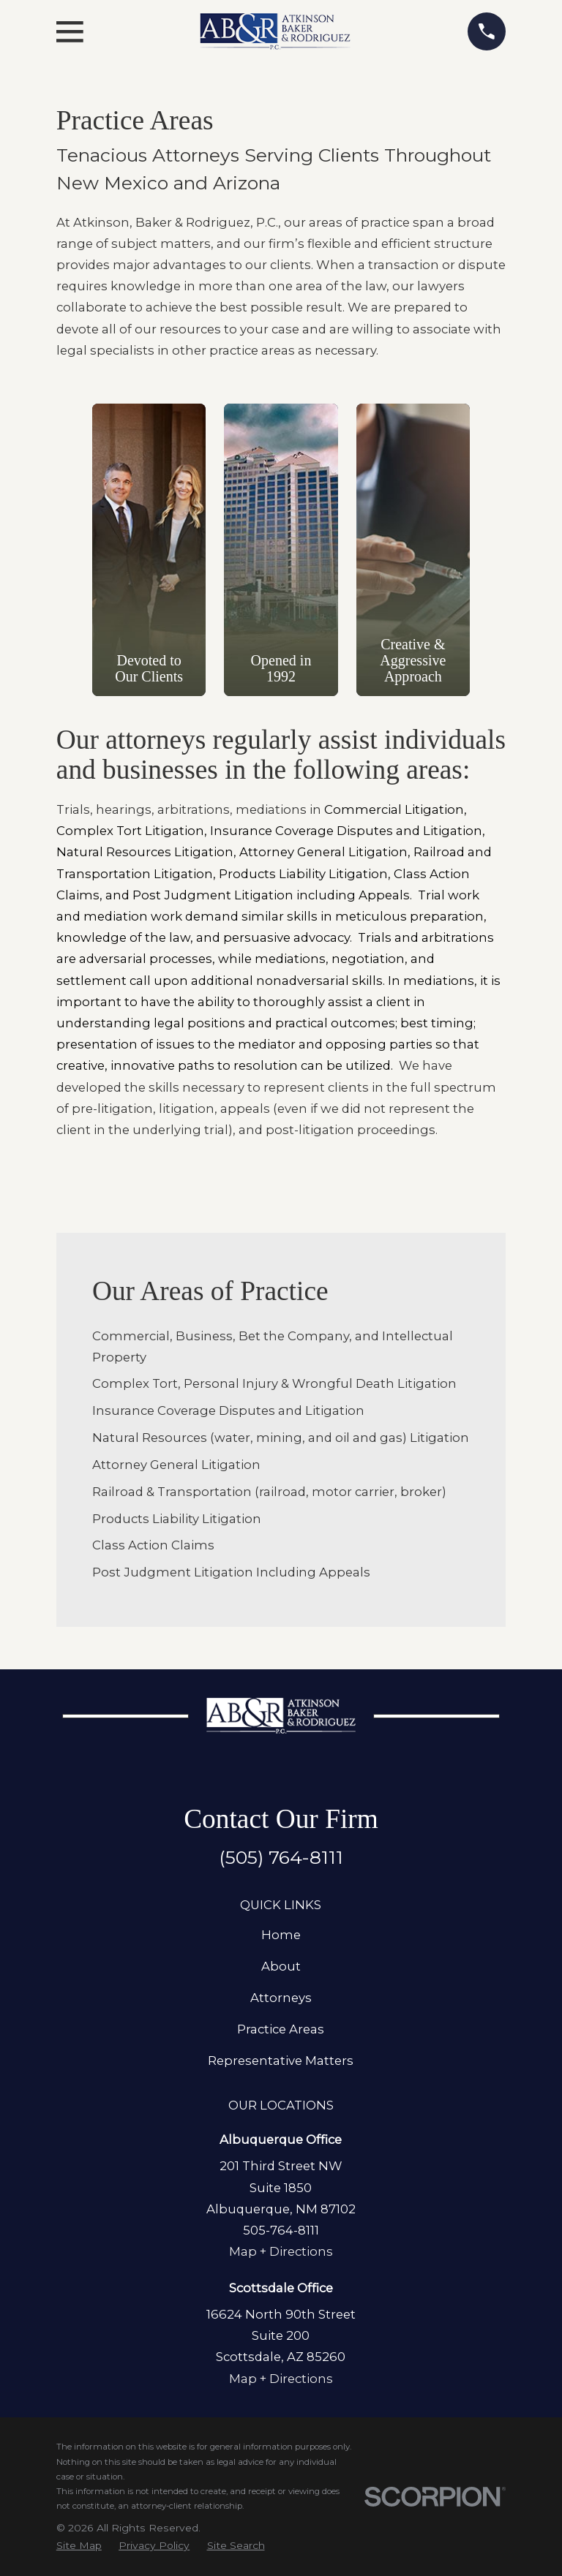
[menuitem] (79, 2545)
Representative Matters (280, 2060)
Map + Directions (281, 2251)
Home (281, 1934)
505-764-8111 (281, 2230)
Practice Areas (280, 2029)
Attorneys (281, 1997)
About (281, 1966)
